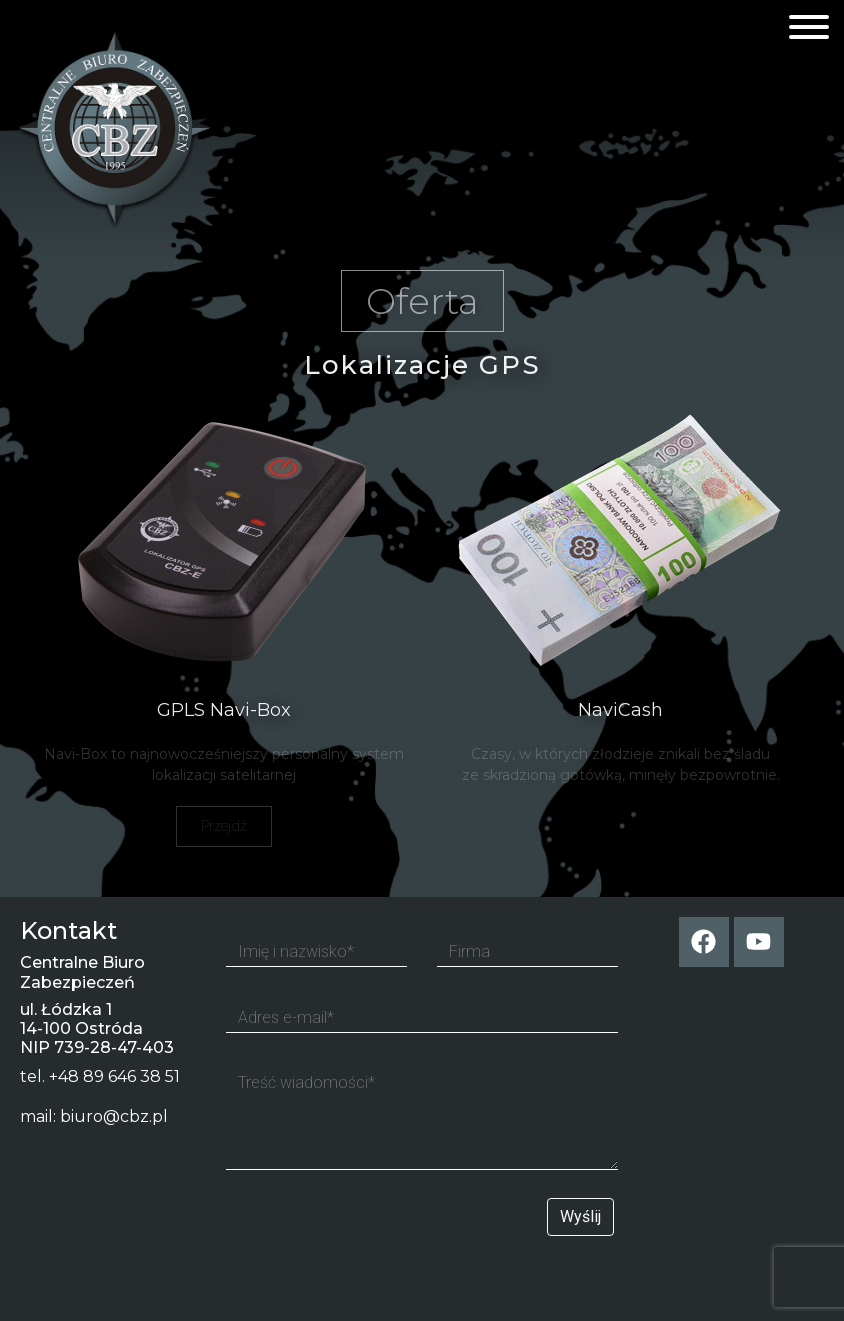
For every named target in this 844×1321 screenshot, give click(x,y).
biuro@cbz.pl (114, 1116)
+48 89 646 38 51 (114, 1076)
